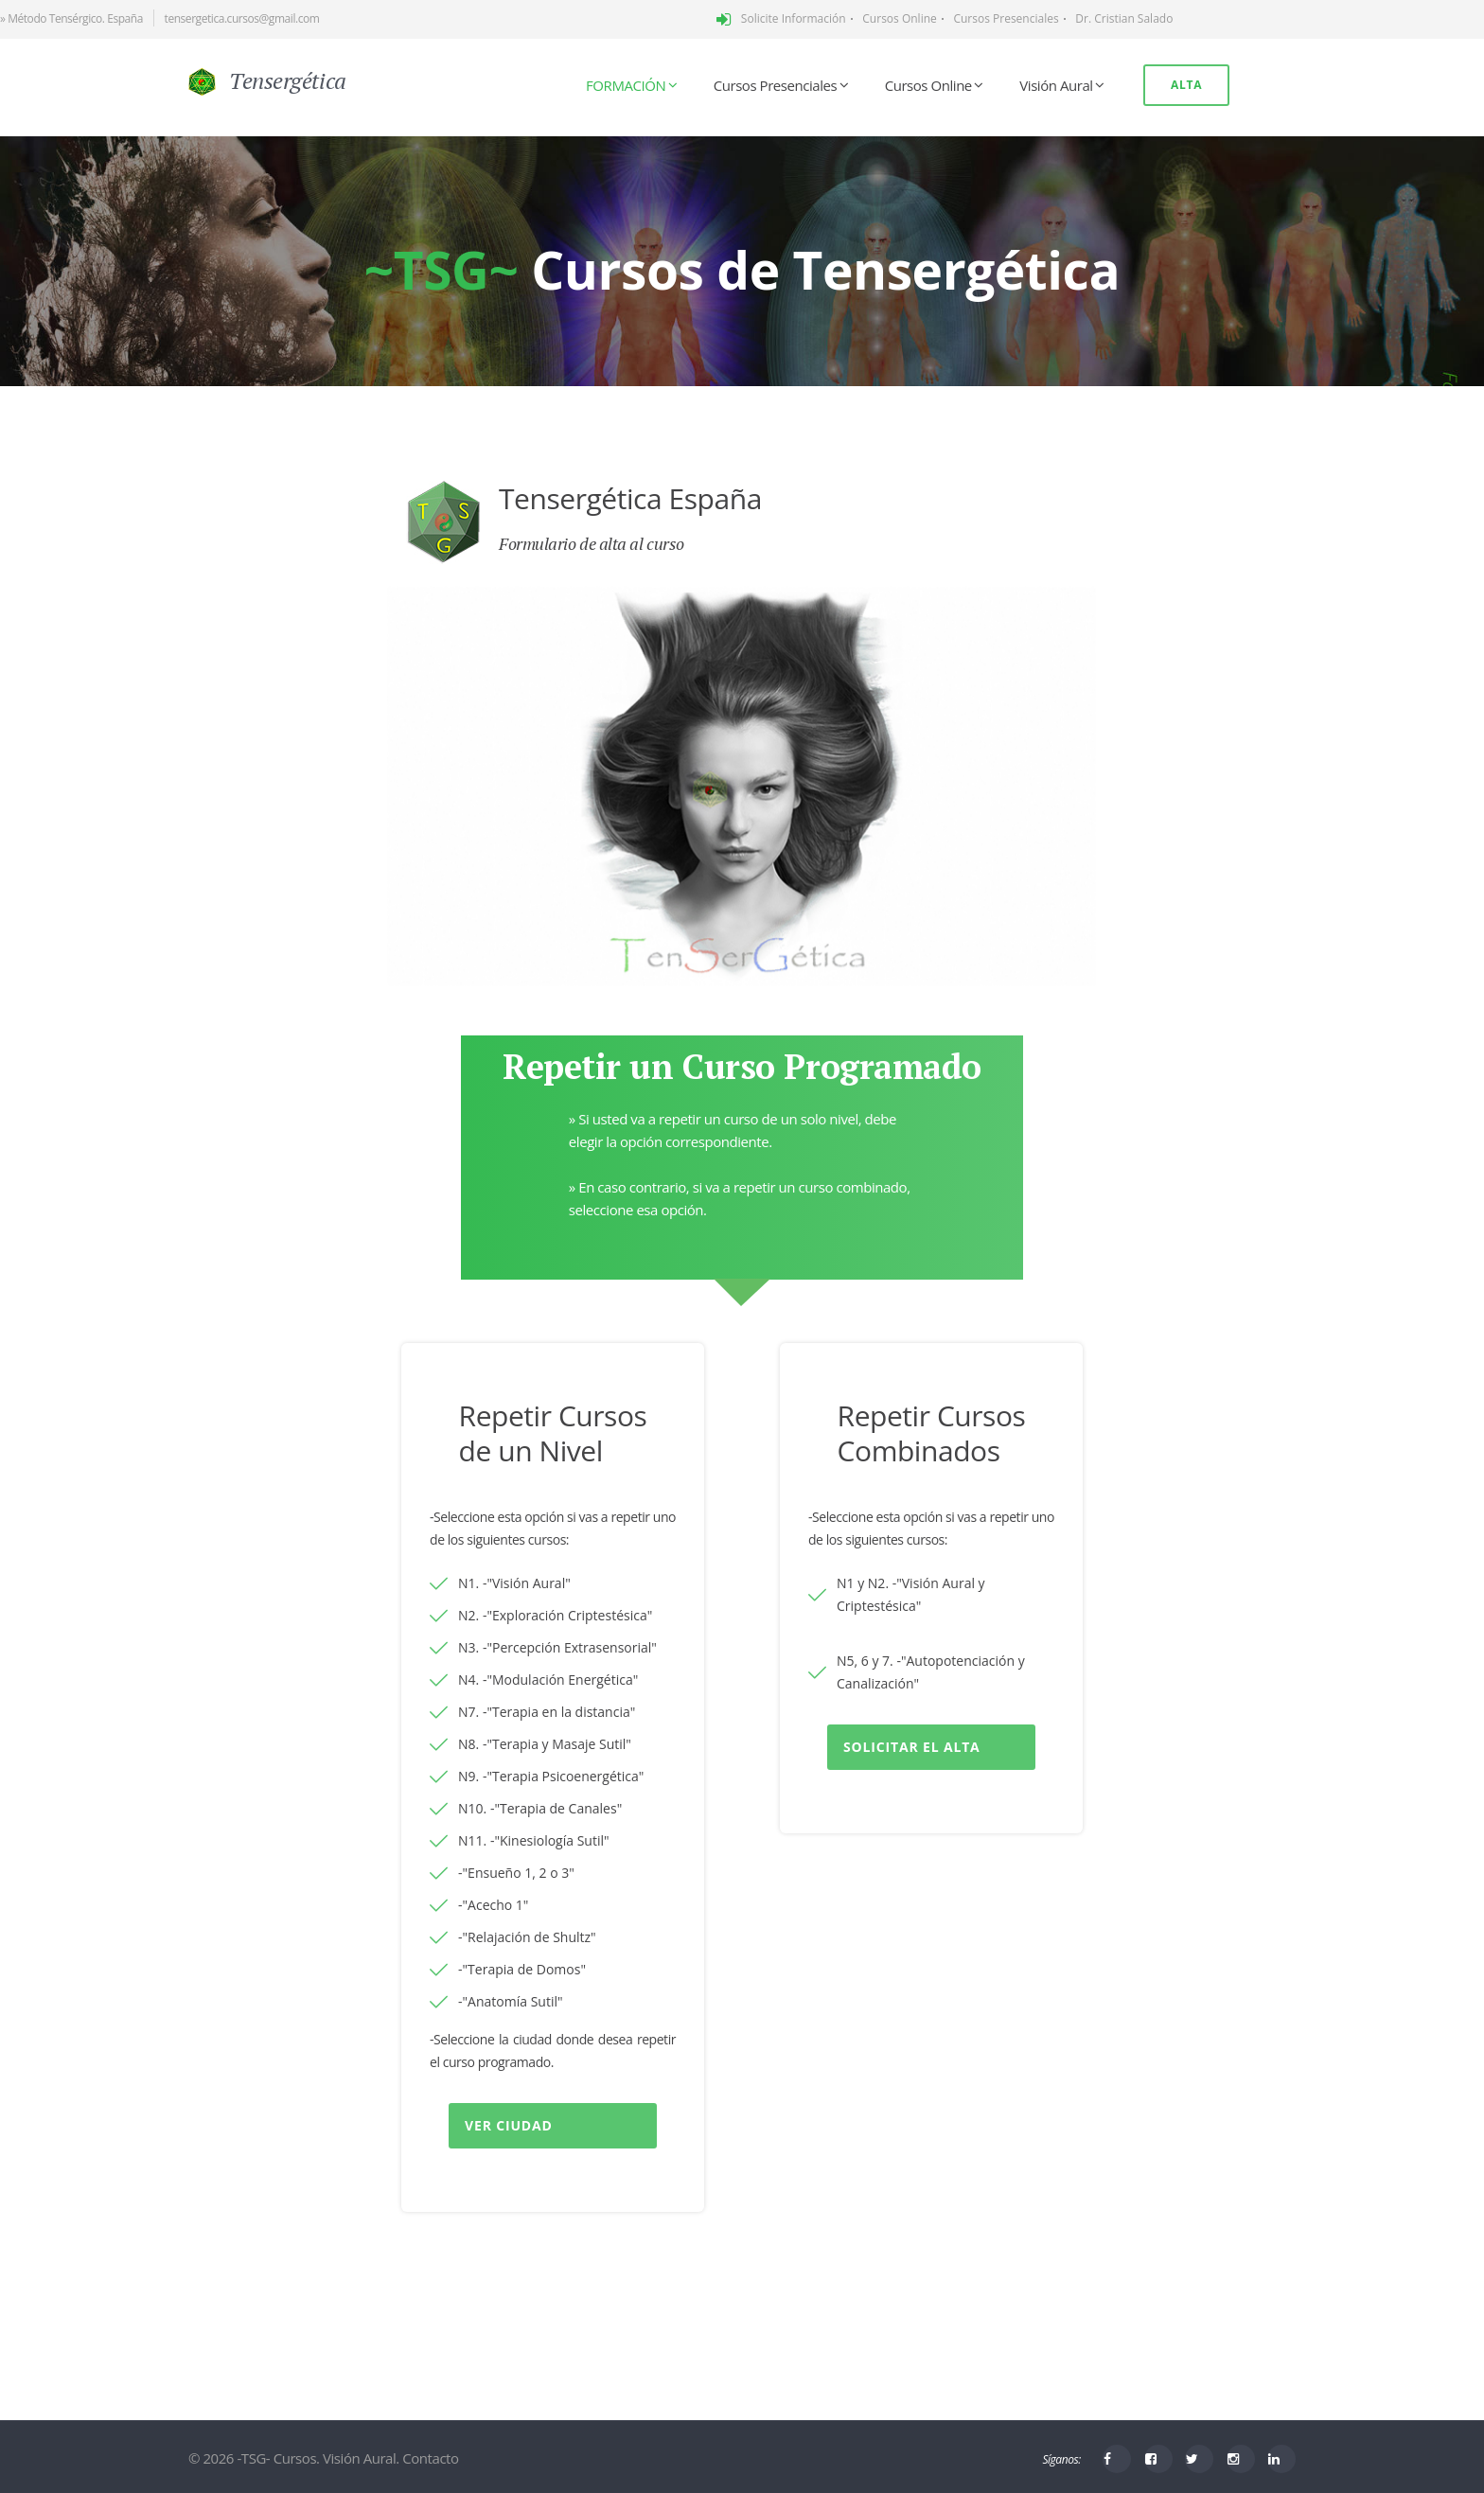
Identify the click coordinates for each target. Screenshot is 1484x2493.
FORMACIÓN (625, 85)
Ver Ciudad (509, 2125)
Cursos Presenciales (775, 85)
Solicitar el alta (911, 1747)
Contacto (430, 2458)
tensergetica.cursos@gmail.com (242, 18)
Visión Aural (1055, 85)
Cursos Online (928, 85)
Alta (1186, 85)
